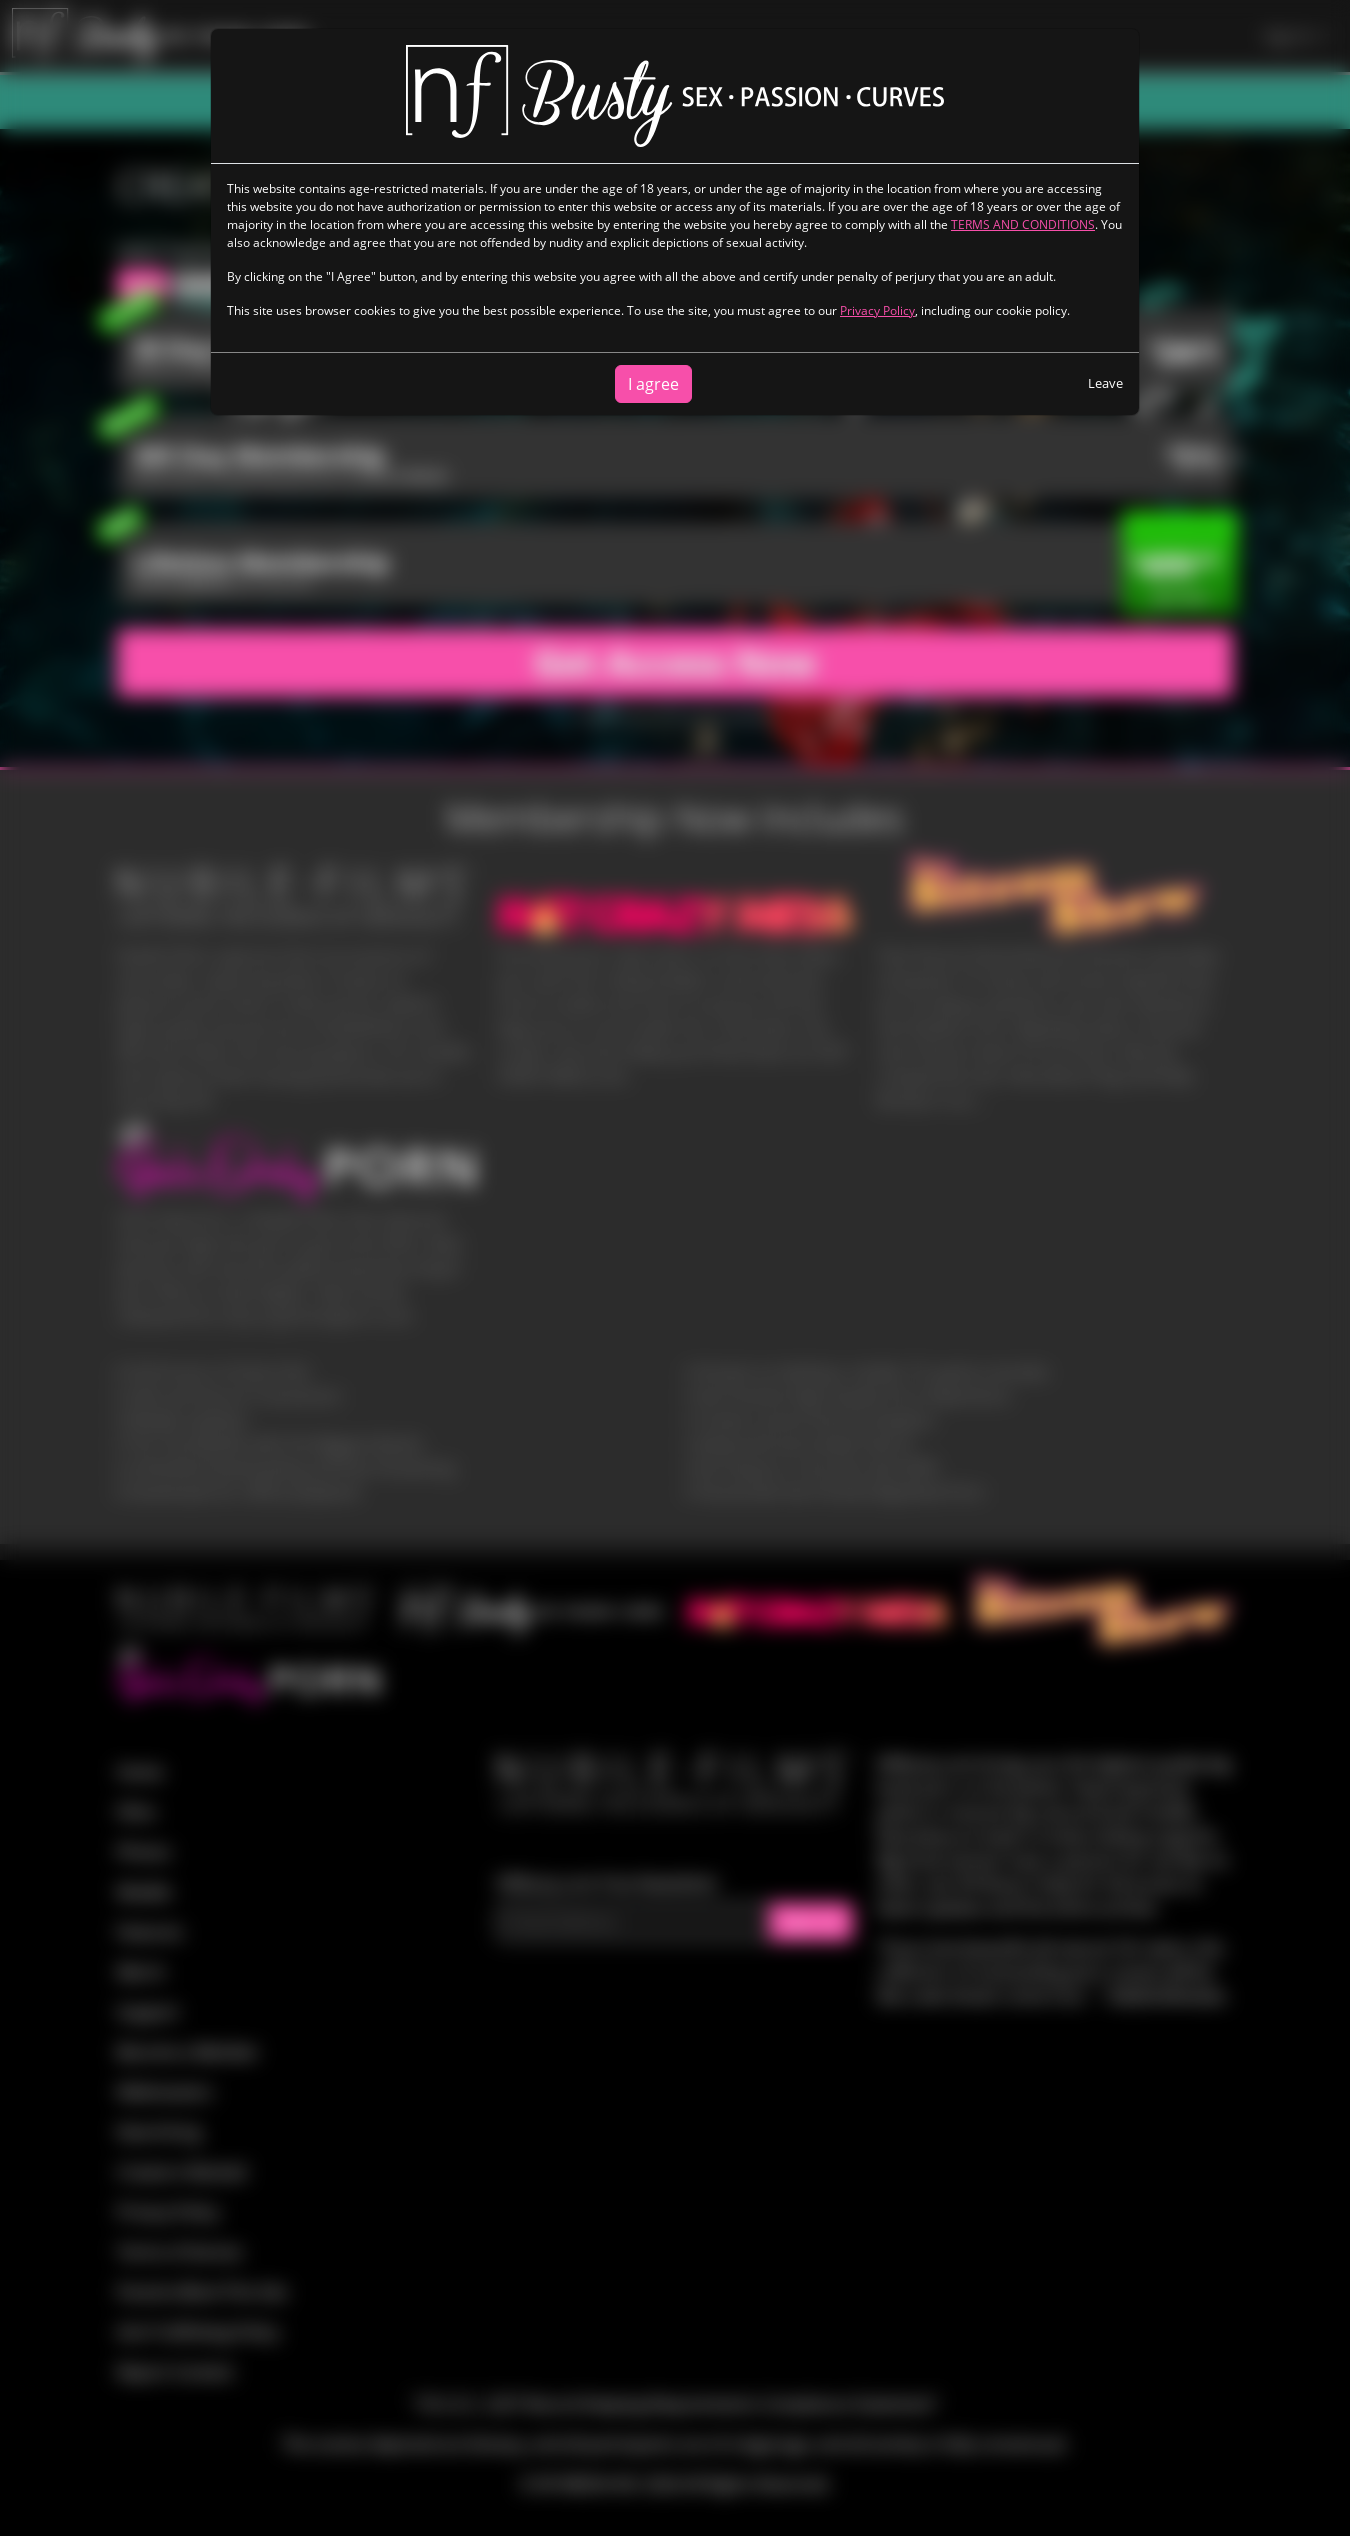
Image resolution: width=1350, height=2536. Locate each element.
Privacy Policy (877, 310)
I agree (653, 384)
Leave (1105, 383)
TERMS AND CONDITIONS (1023, 224)
